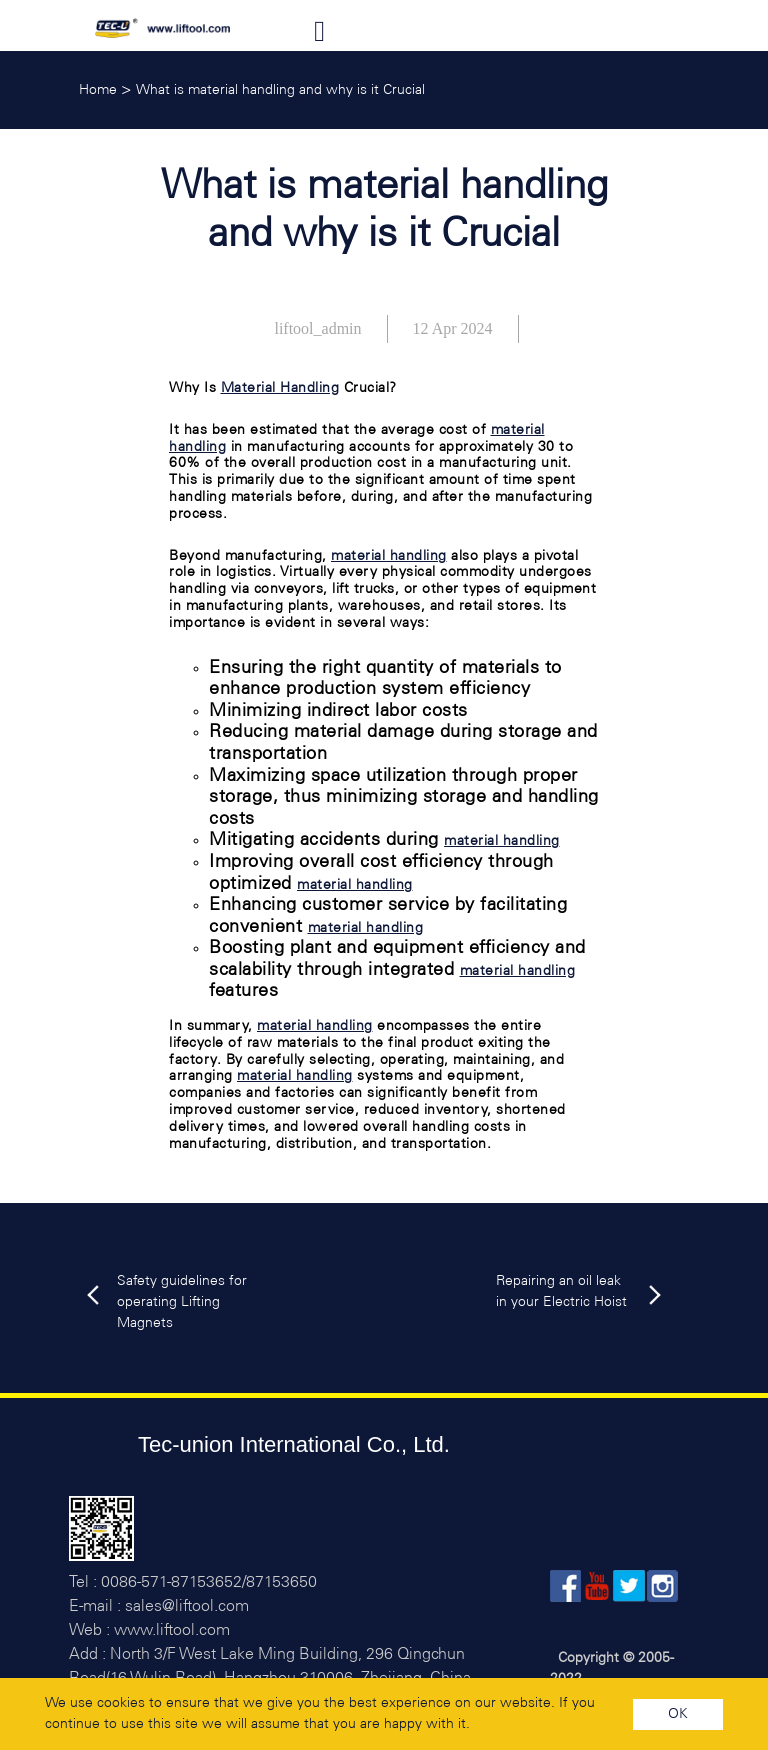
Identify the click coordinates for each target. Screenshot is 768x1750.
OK (678, 1714)
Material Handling (280, 388)
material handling (389, 556)
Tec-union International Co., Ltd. (294, 1444)
